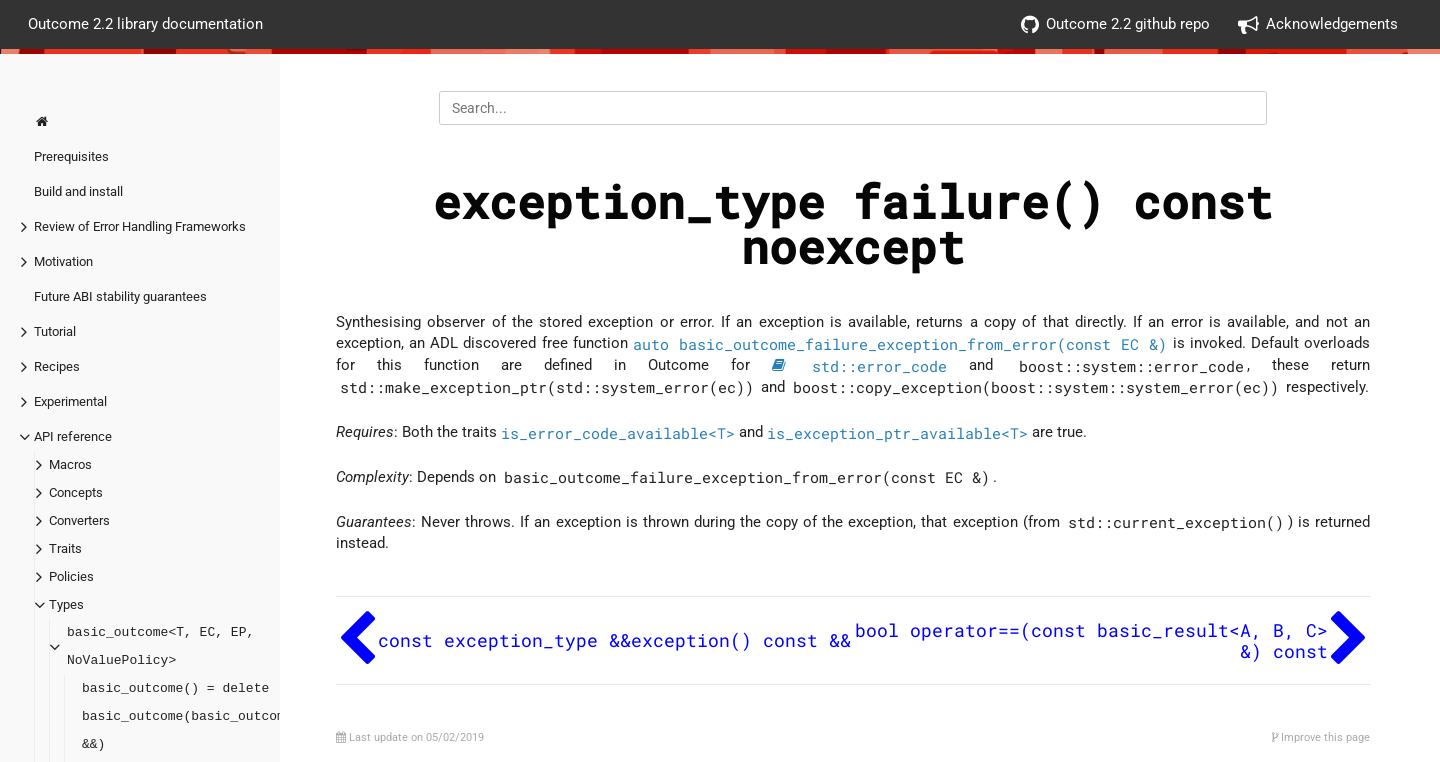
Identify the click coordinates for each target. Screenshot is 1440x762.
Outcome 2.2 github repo (1115, 24)
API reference (73, 436)
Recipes (57, 366)
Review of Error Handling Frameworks (140, 226)
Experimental (70, 401)
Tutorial (55, 331)
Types (66, 604)
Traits (65, 548)
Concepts (76, 492)
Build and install (78, 191)
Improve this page (1321, 737)
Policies (71, 576)
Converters (79, 520)
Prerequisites (71, 156)
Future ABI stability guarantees (120, 296)
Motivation (63, 261)
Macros (70, 464)
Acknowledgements (1318, 24)
